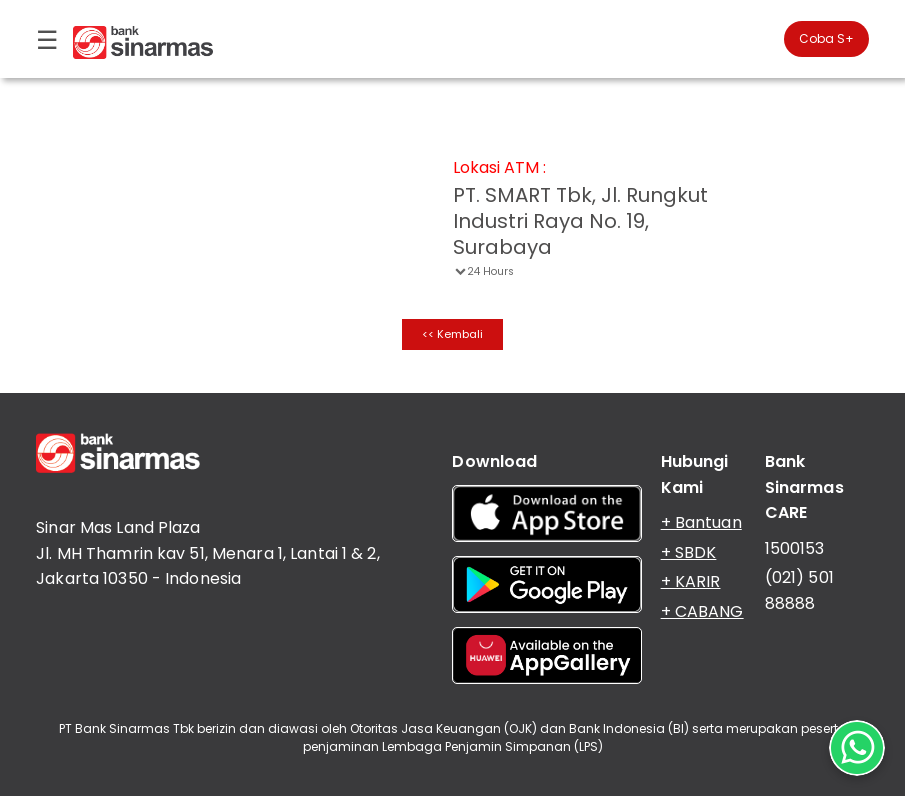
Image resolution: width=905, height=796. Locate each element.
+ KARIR (691, 581)
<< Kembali (452, 334)
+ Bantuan (701, 522)
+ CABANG (702, 611)
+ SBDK (689, 552)
